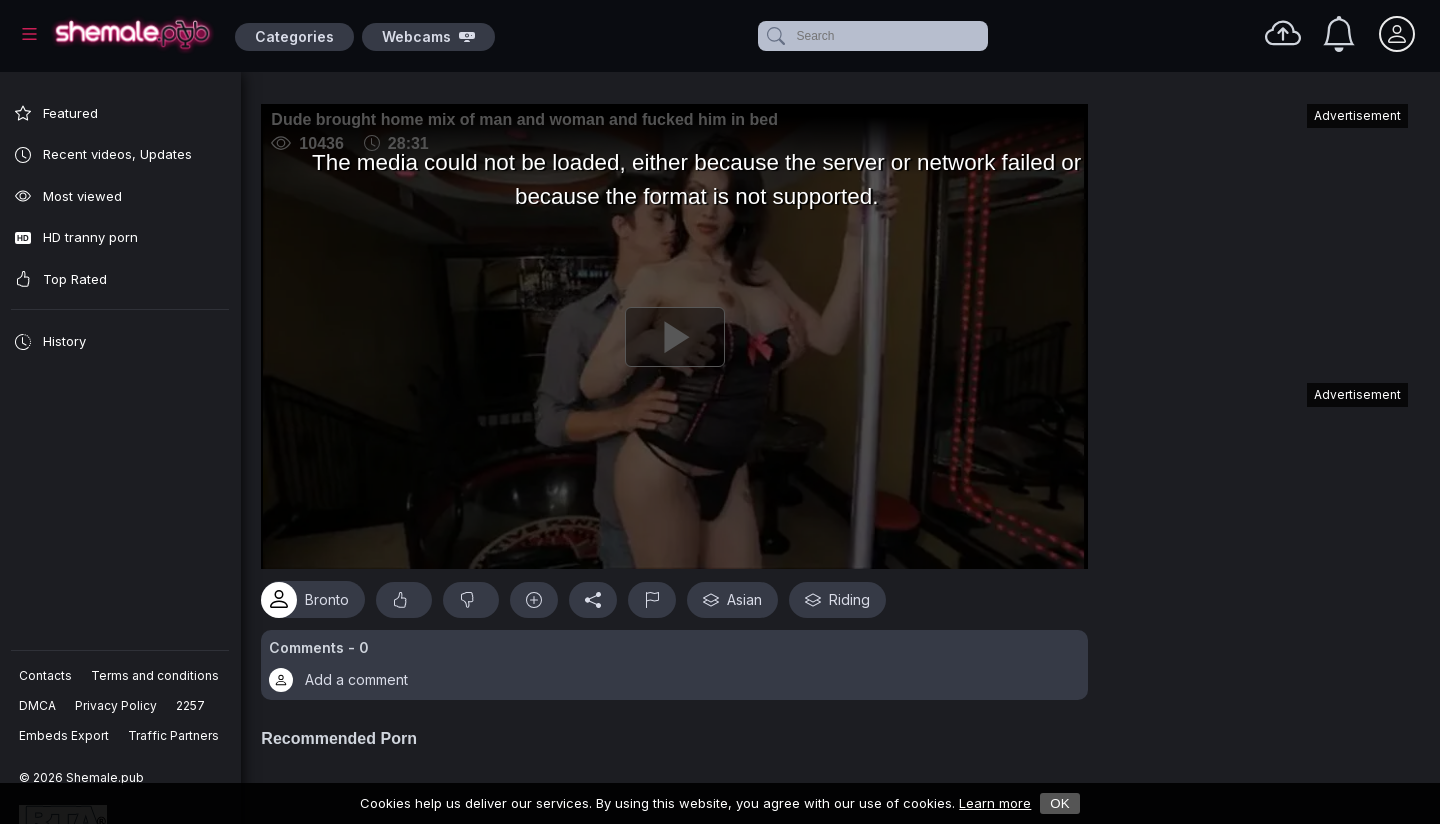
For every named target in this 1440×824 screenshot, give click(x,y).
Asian (745, 592)
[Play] (681, 333)
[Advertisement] (1258, 234)
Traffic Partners (174, 735)
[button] (681, 658)
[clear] (984, 36)
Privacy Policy (117, 705)
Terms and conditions (156, 675)
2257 (191, 705)
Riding (850, 592)
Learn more (995, 803)
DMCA (38, 705)
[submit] (774, 36)
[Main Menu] (29, 34)
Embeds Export (65, 735)
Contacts (46, 675)
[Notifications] (1339, 34)
